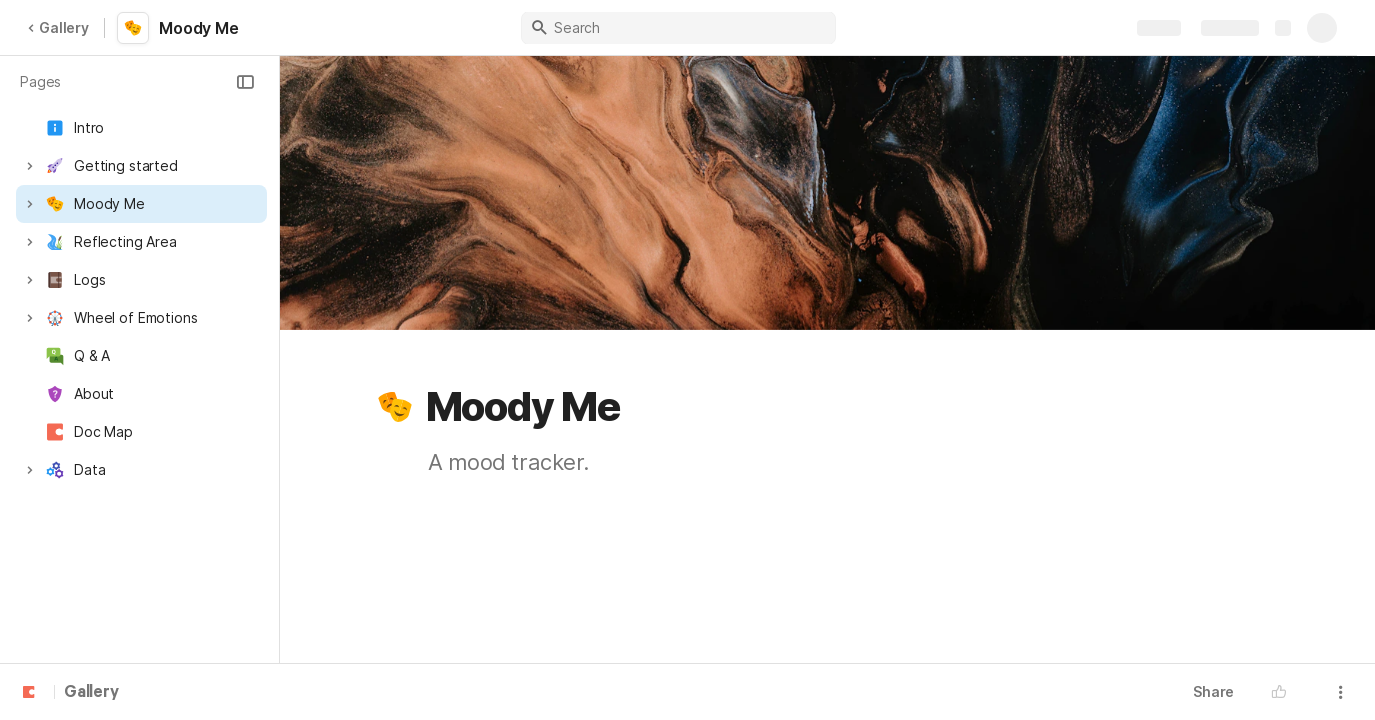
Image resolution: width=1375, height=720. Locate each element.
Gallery (58, 27)
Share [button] (1213, 691)
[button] (245, 82)
